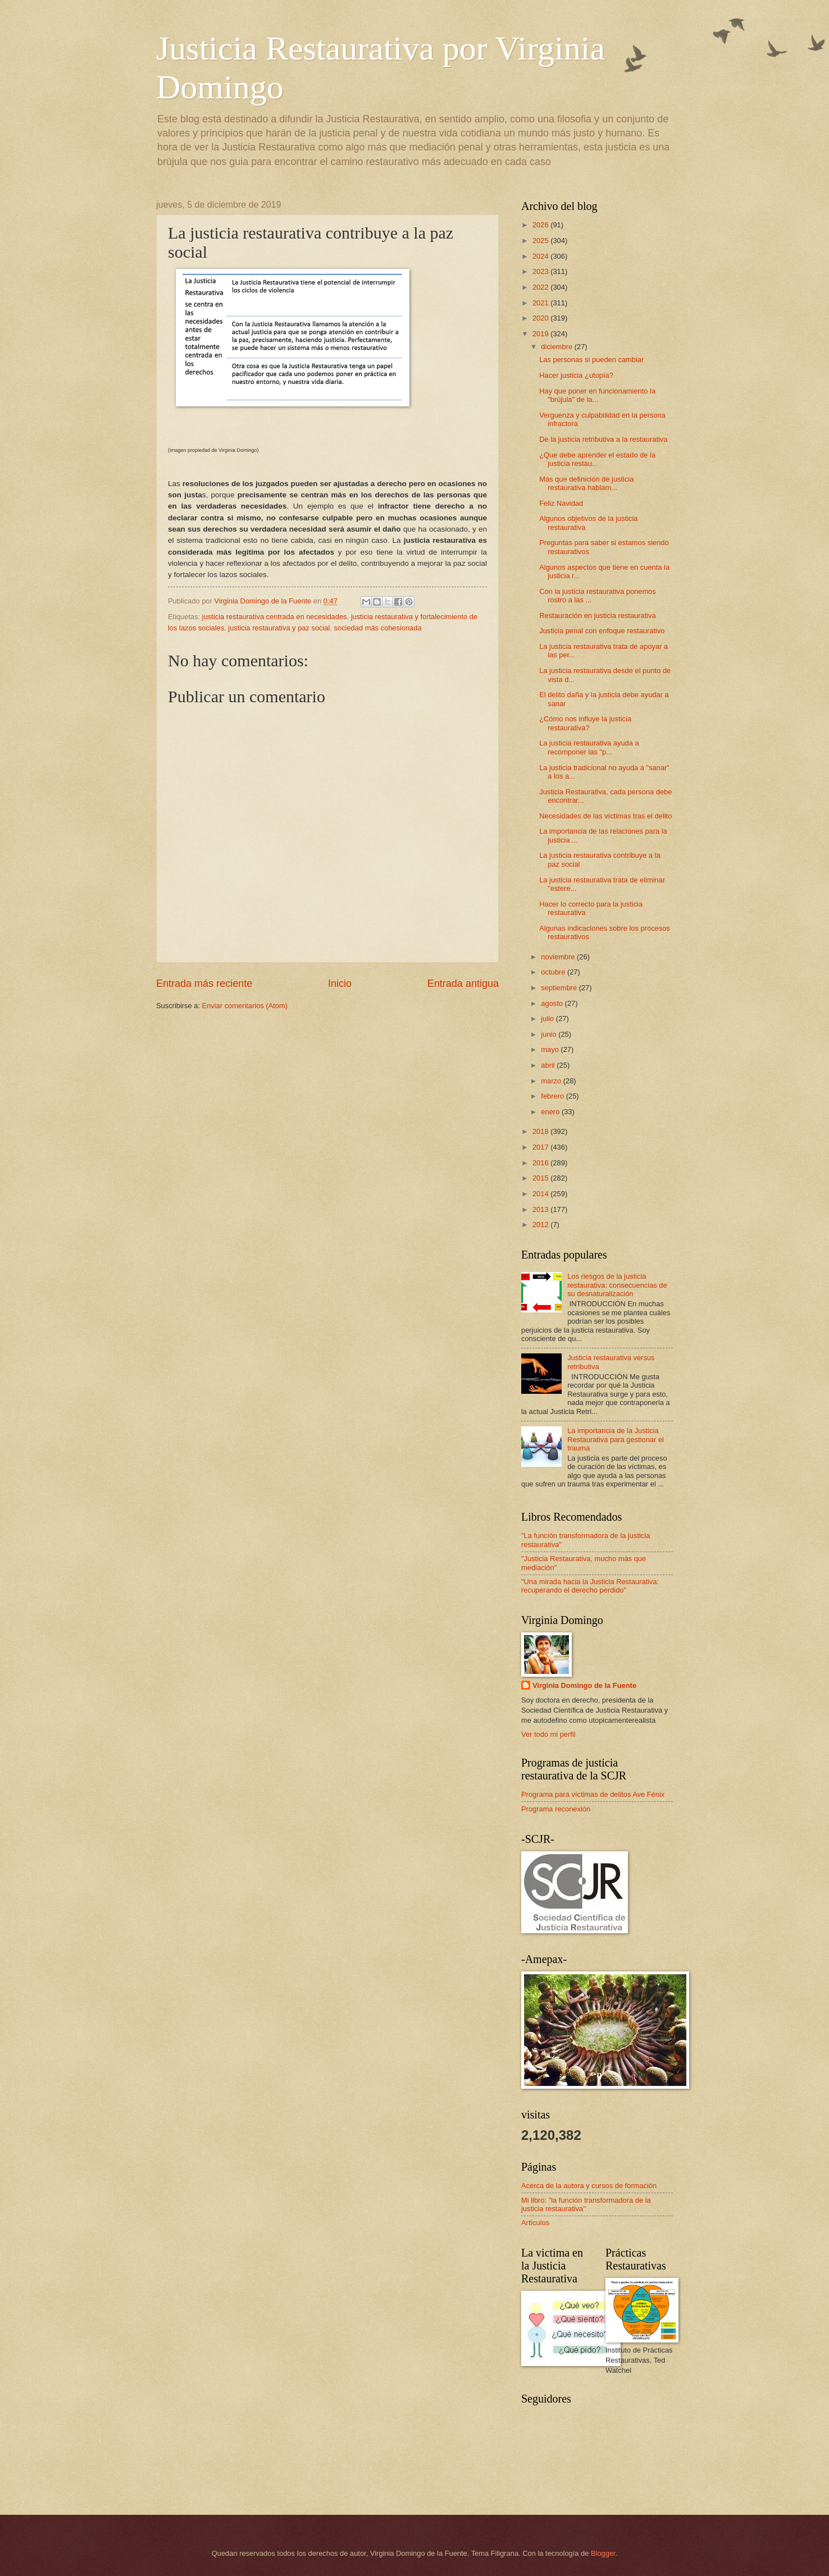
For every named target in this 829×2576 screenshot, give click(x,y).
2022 (541, 287)
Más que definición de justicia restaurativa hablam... (586, 483)
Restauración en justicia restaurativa (597, 615)
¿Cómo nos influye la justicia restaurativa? (585, 723)
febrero (553, 1096)
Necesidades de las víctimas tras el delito (605, 816)
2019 (541, 334)
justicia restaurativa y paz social (279, 628)
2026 (541, 225)
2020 (541, 318)
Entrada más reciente (204, 983)
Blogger (603, 2553)
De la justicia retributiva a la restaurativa (603, 439)
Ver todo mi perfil (548, 1734)
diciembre (557, 346)
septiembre (560, 987)
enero (551, 1112)
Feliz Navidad (561, 503)
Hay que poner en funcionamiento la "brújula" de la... (597, 395)
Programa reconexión (555, 1809)
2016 (541, 1163)
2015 (541, 1178)
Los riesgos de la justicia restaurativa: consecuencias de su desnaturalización (617, 1285)
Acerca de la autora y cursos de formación (589, 2185)
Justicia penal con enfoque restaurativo (601, 630)
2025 (541, 240)
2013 (541, 1209)
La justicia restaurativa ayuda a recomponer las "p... (589, 747)
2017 (541, 1147)
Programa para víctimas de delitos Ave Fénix (592, 1794)
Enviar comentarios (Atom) (245, 1005)
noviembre (559, 957)
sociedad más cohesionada (378, 628)
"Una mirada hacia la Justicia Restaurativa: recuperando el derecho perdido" (590, 1585)
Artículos (535, 2222)
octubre (554, 972)
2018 (541, 1131)
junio (549, 1034)
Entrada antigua (463, 983)
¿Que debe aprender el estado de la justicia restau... (597, 459)
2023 (541, 271)
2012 (541, 1224)
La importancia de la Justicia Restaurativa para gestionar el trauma (615, 1439)
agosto (552, 1003)
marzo (552, 1081)
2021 (541, 303)
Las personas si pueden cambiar (591, 359)
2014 (541, 1193)
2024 (541, 256)
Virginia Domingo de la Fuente (584, 1685)
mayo (551, 1049)
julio (548, 1018)
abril (549, 1065)
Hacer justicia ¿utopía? (576, 375)
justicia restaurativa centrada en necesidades (274, 616)
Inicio (340, 983)
